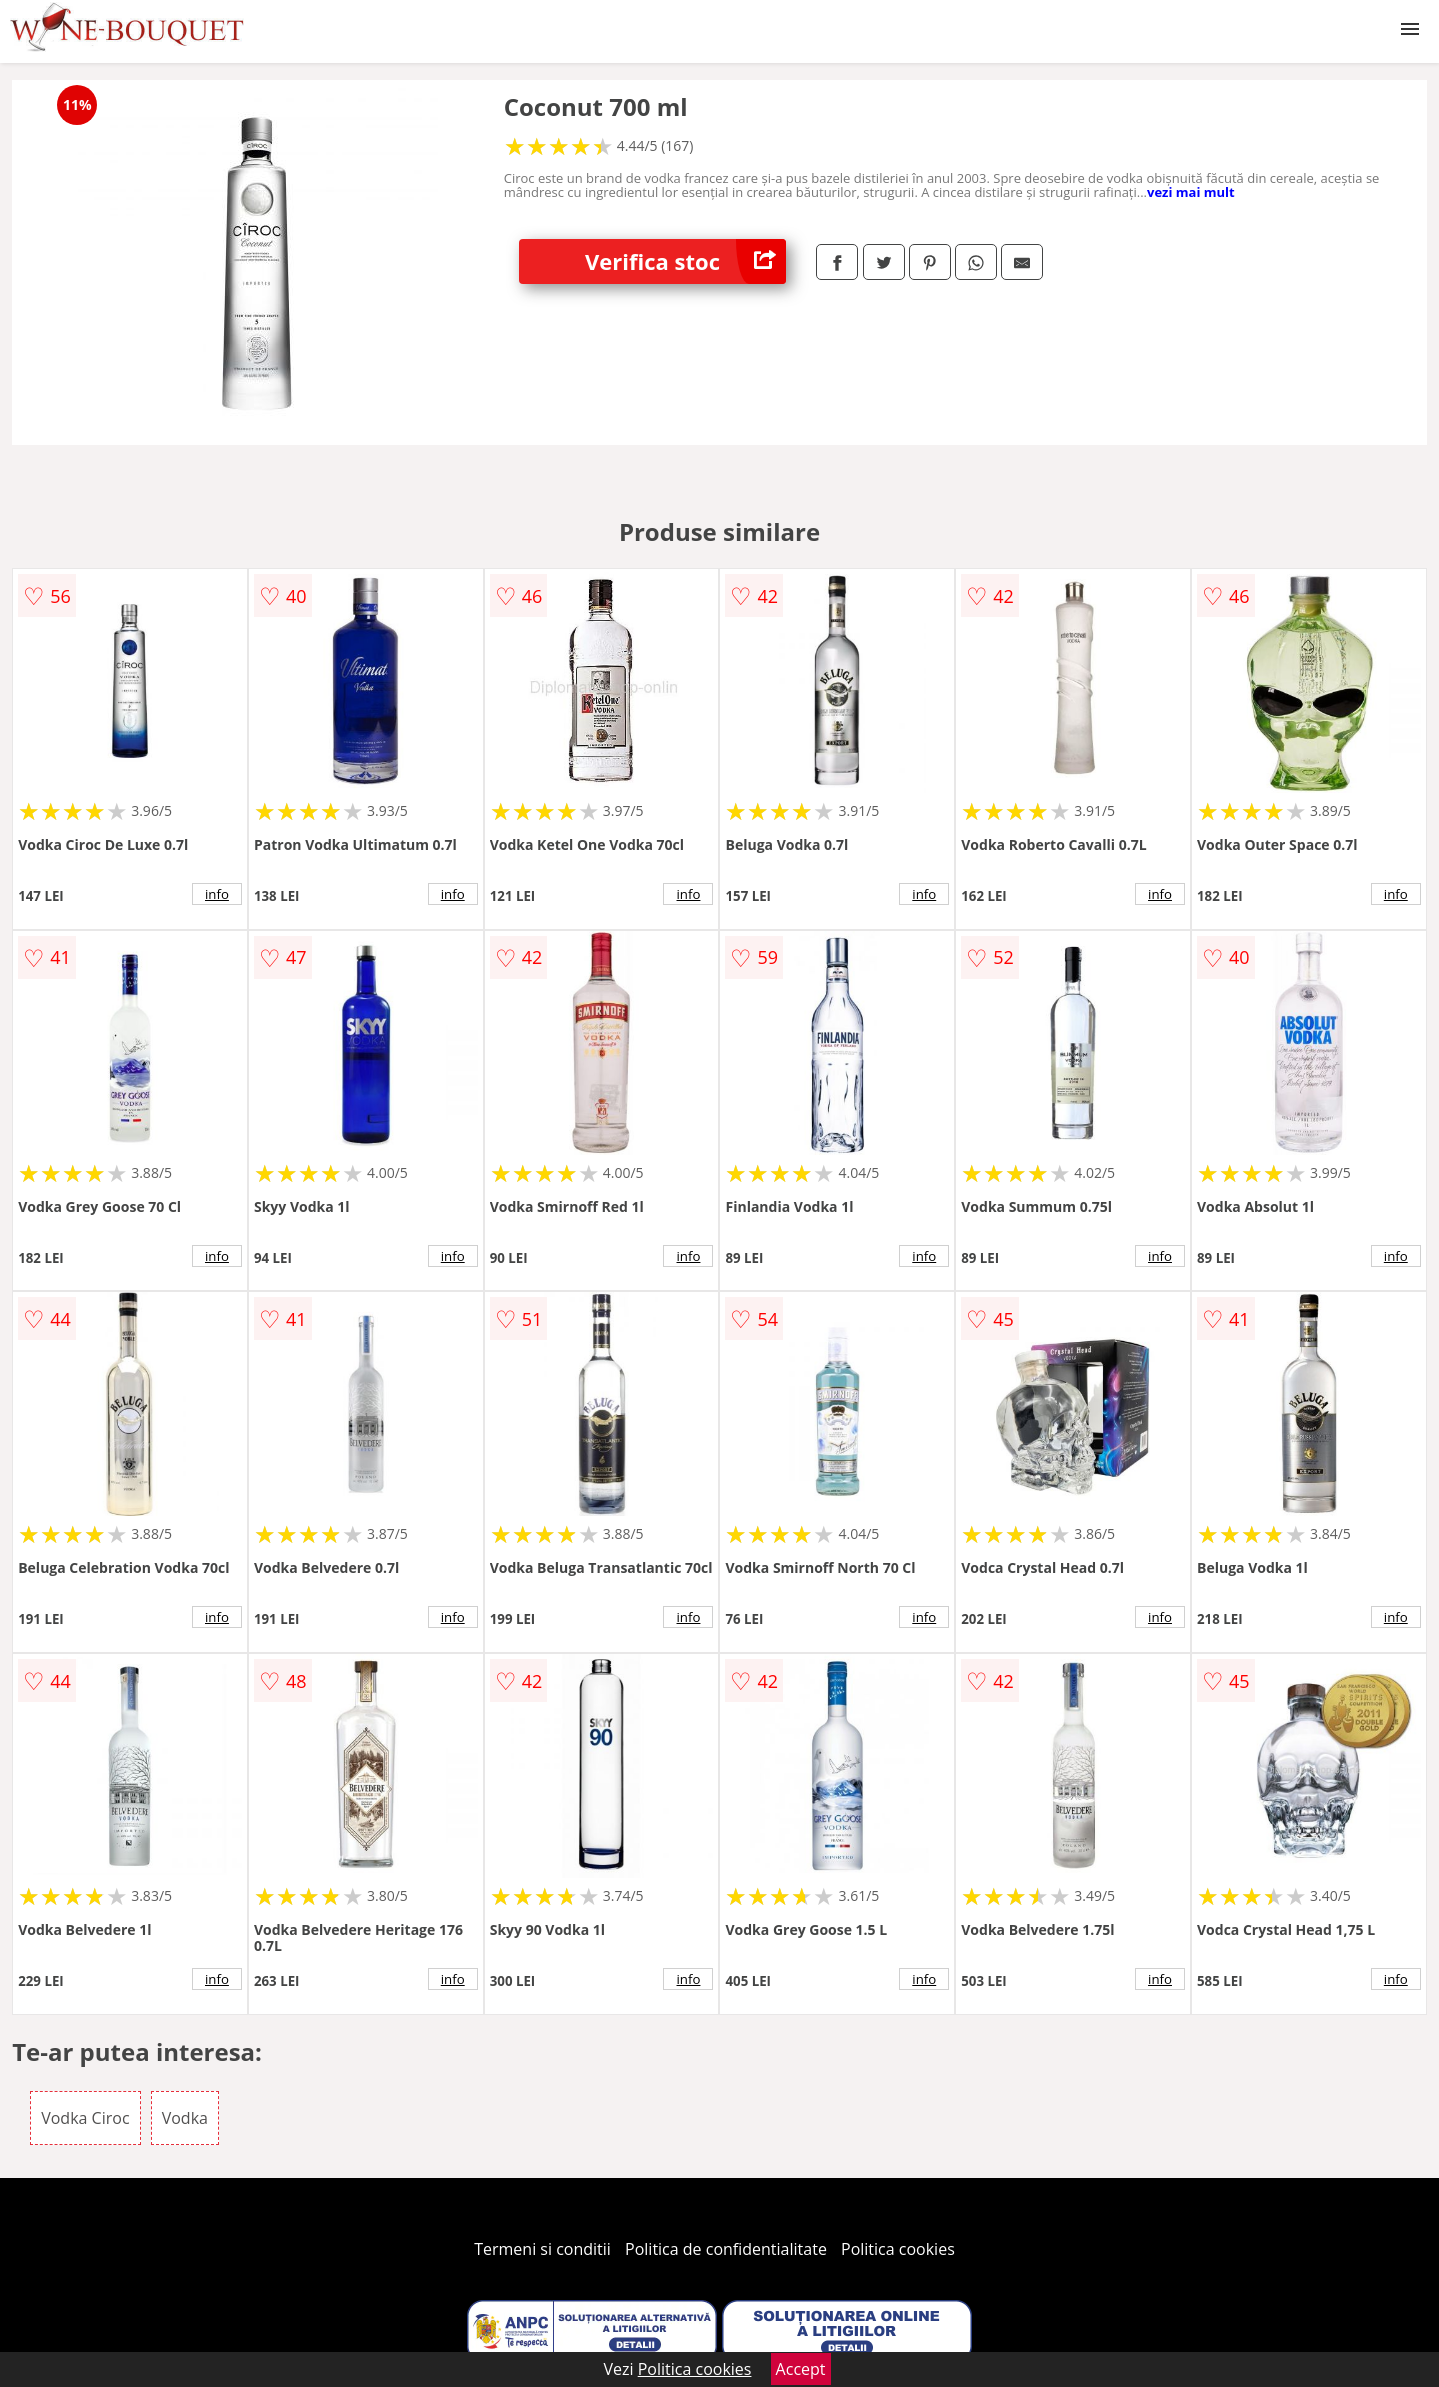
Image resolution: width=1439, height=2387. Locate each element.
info (217, 894)
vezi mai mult (1191, 192)
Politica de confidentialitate (726, 2249)
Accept (801, 2369)
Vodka (185, 2118)
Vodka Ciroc (85, 2118)
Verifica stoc (685, 261)
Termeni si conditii (542, 2249)
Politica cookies (898, 2249)
